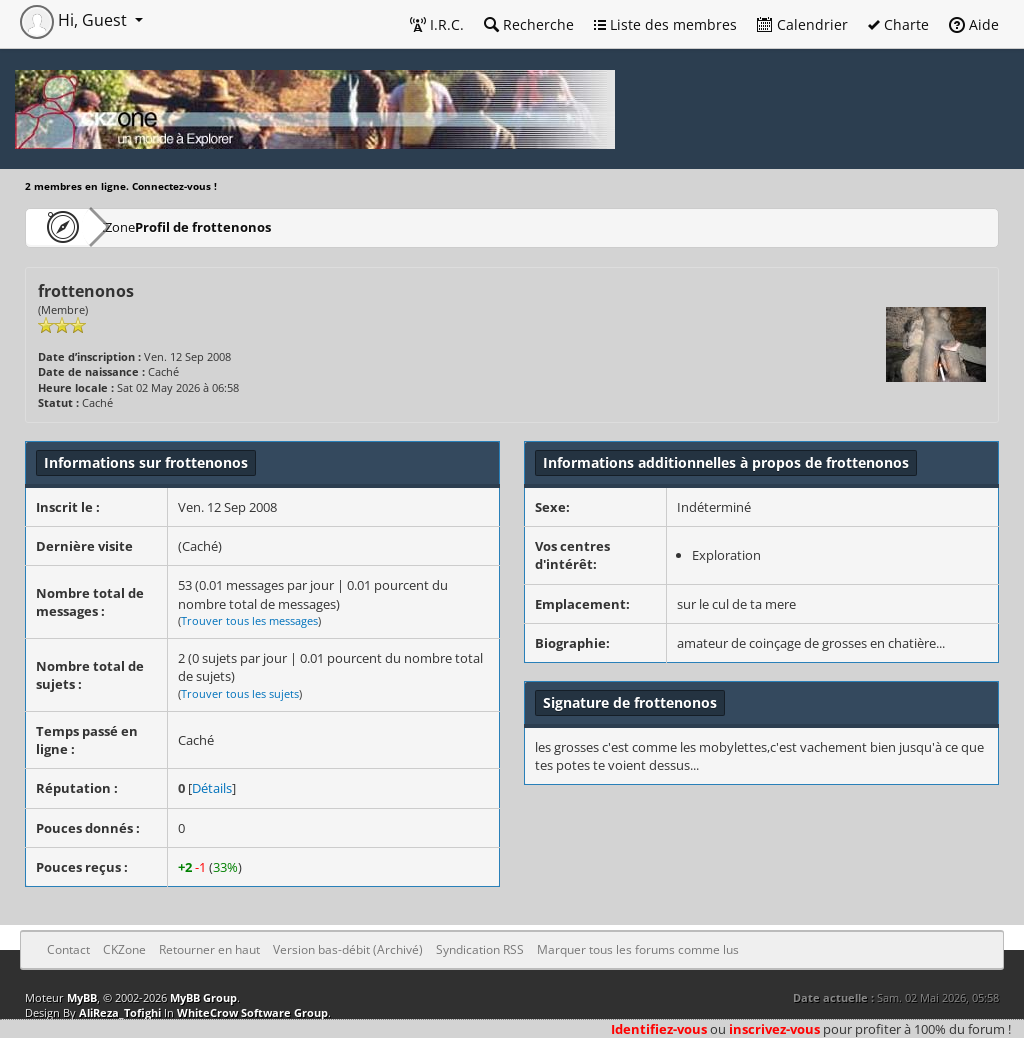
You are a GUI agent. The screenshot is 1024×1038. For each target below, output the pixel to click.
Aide (974, 24)
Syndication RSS (480, 949)
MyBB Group (203, 997)
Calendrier (802, 24)
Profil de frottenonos (259, 226)
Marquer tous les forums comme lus (638, 949)
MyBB (82, 997)
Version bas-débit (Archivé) (348, 949)
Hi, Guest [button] (75, 20)
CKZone (140, 226)
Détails (212, 788)
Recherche (529, 24)
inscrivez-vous (774, 1029)
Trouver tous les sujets (240, 693)
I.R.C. (437, 24)
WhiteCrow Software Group (252, 1012)
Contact (68, 949)
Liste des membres (665, 24)
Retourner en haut (209, 949)
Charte (898, 24)
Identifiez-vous (659, 1029)
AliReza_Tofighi (120, 1012)
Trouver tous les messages (249, 620)
